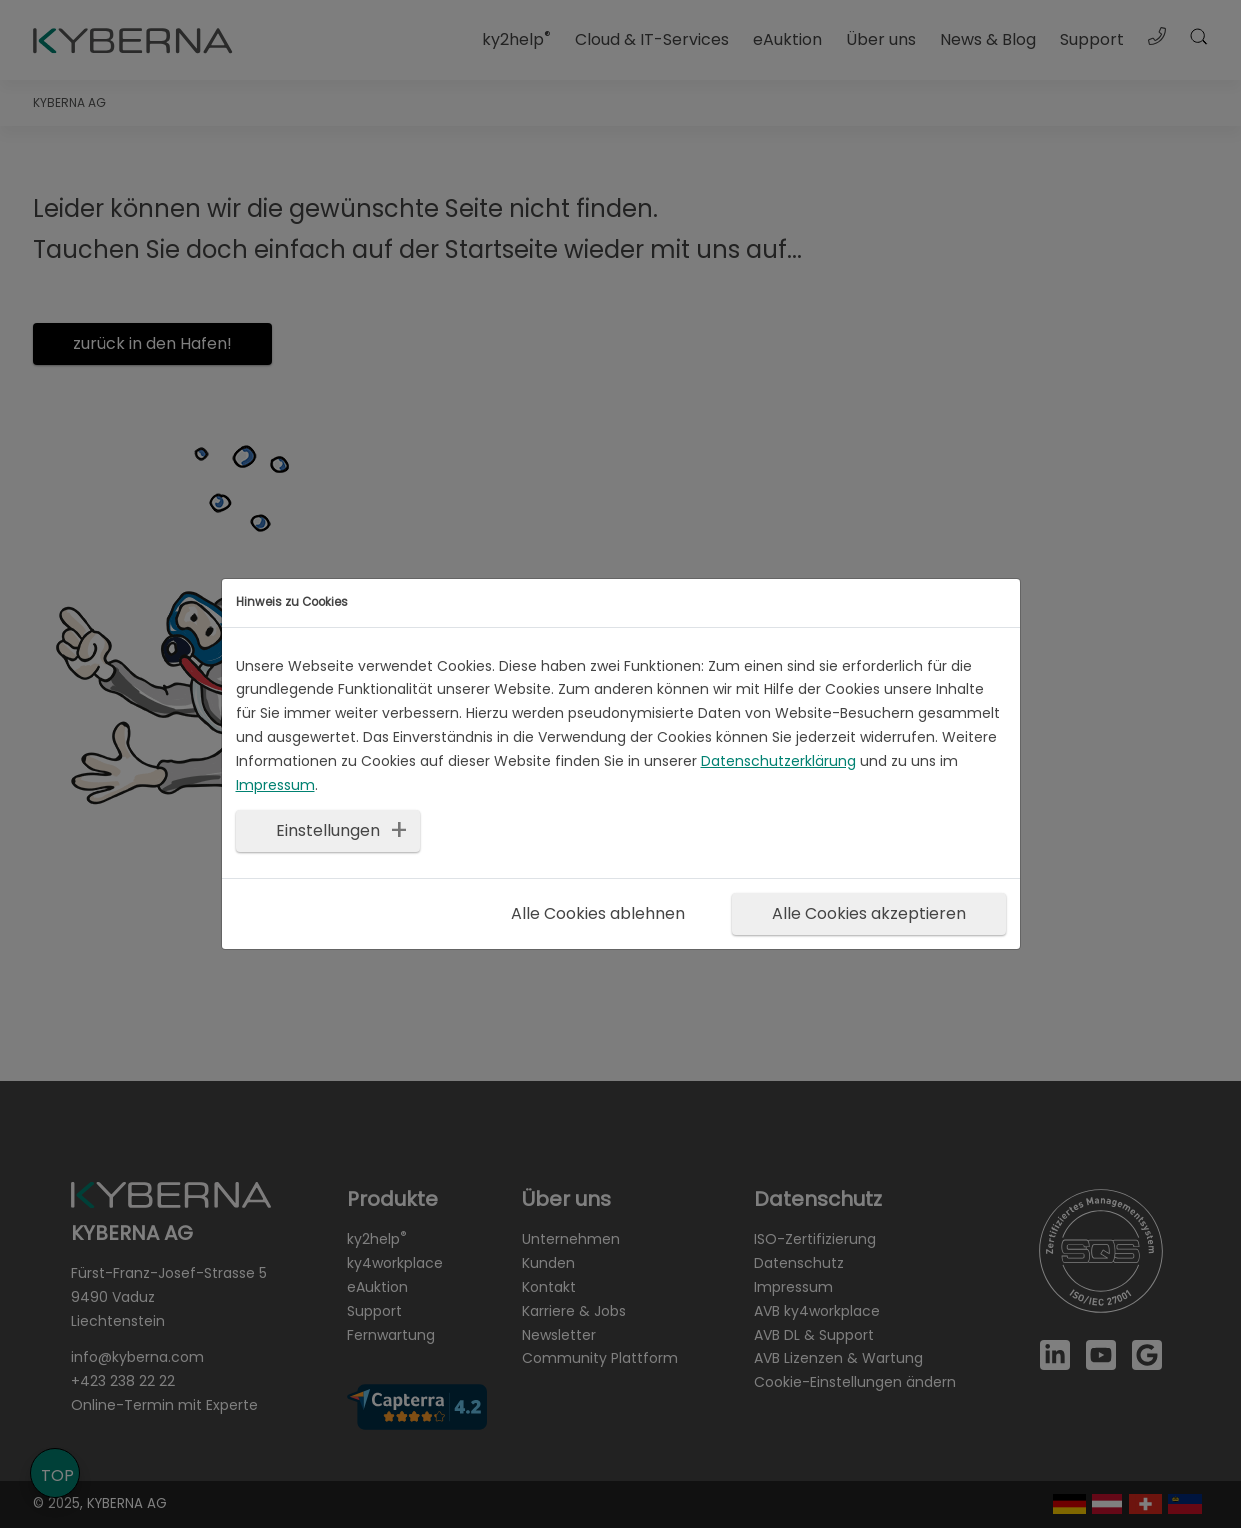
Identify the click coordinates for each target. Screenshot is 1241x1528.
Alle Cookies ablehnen (598, 913)
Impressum (275, 785)
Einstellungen (328, 830)
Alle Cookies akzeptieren (869, 913)
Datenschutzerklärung (778, 761)
